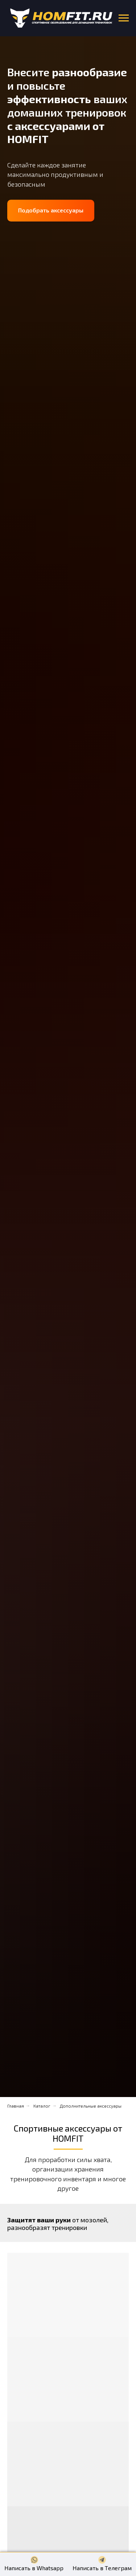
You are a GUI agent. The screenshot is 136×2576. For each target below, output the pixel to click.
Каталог (41, 2105)
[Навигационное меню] (124, 18)
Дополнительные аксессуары (90, 2105)
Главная (15, 2105)
